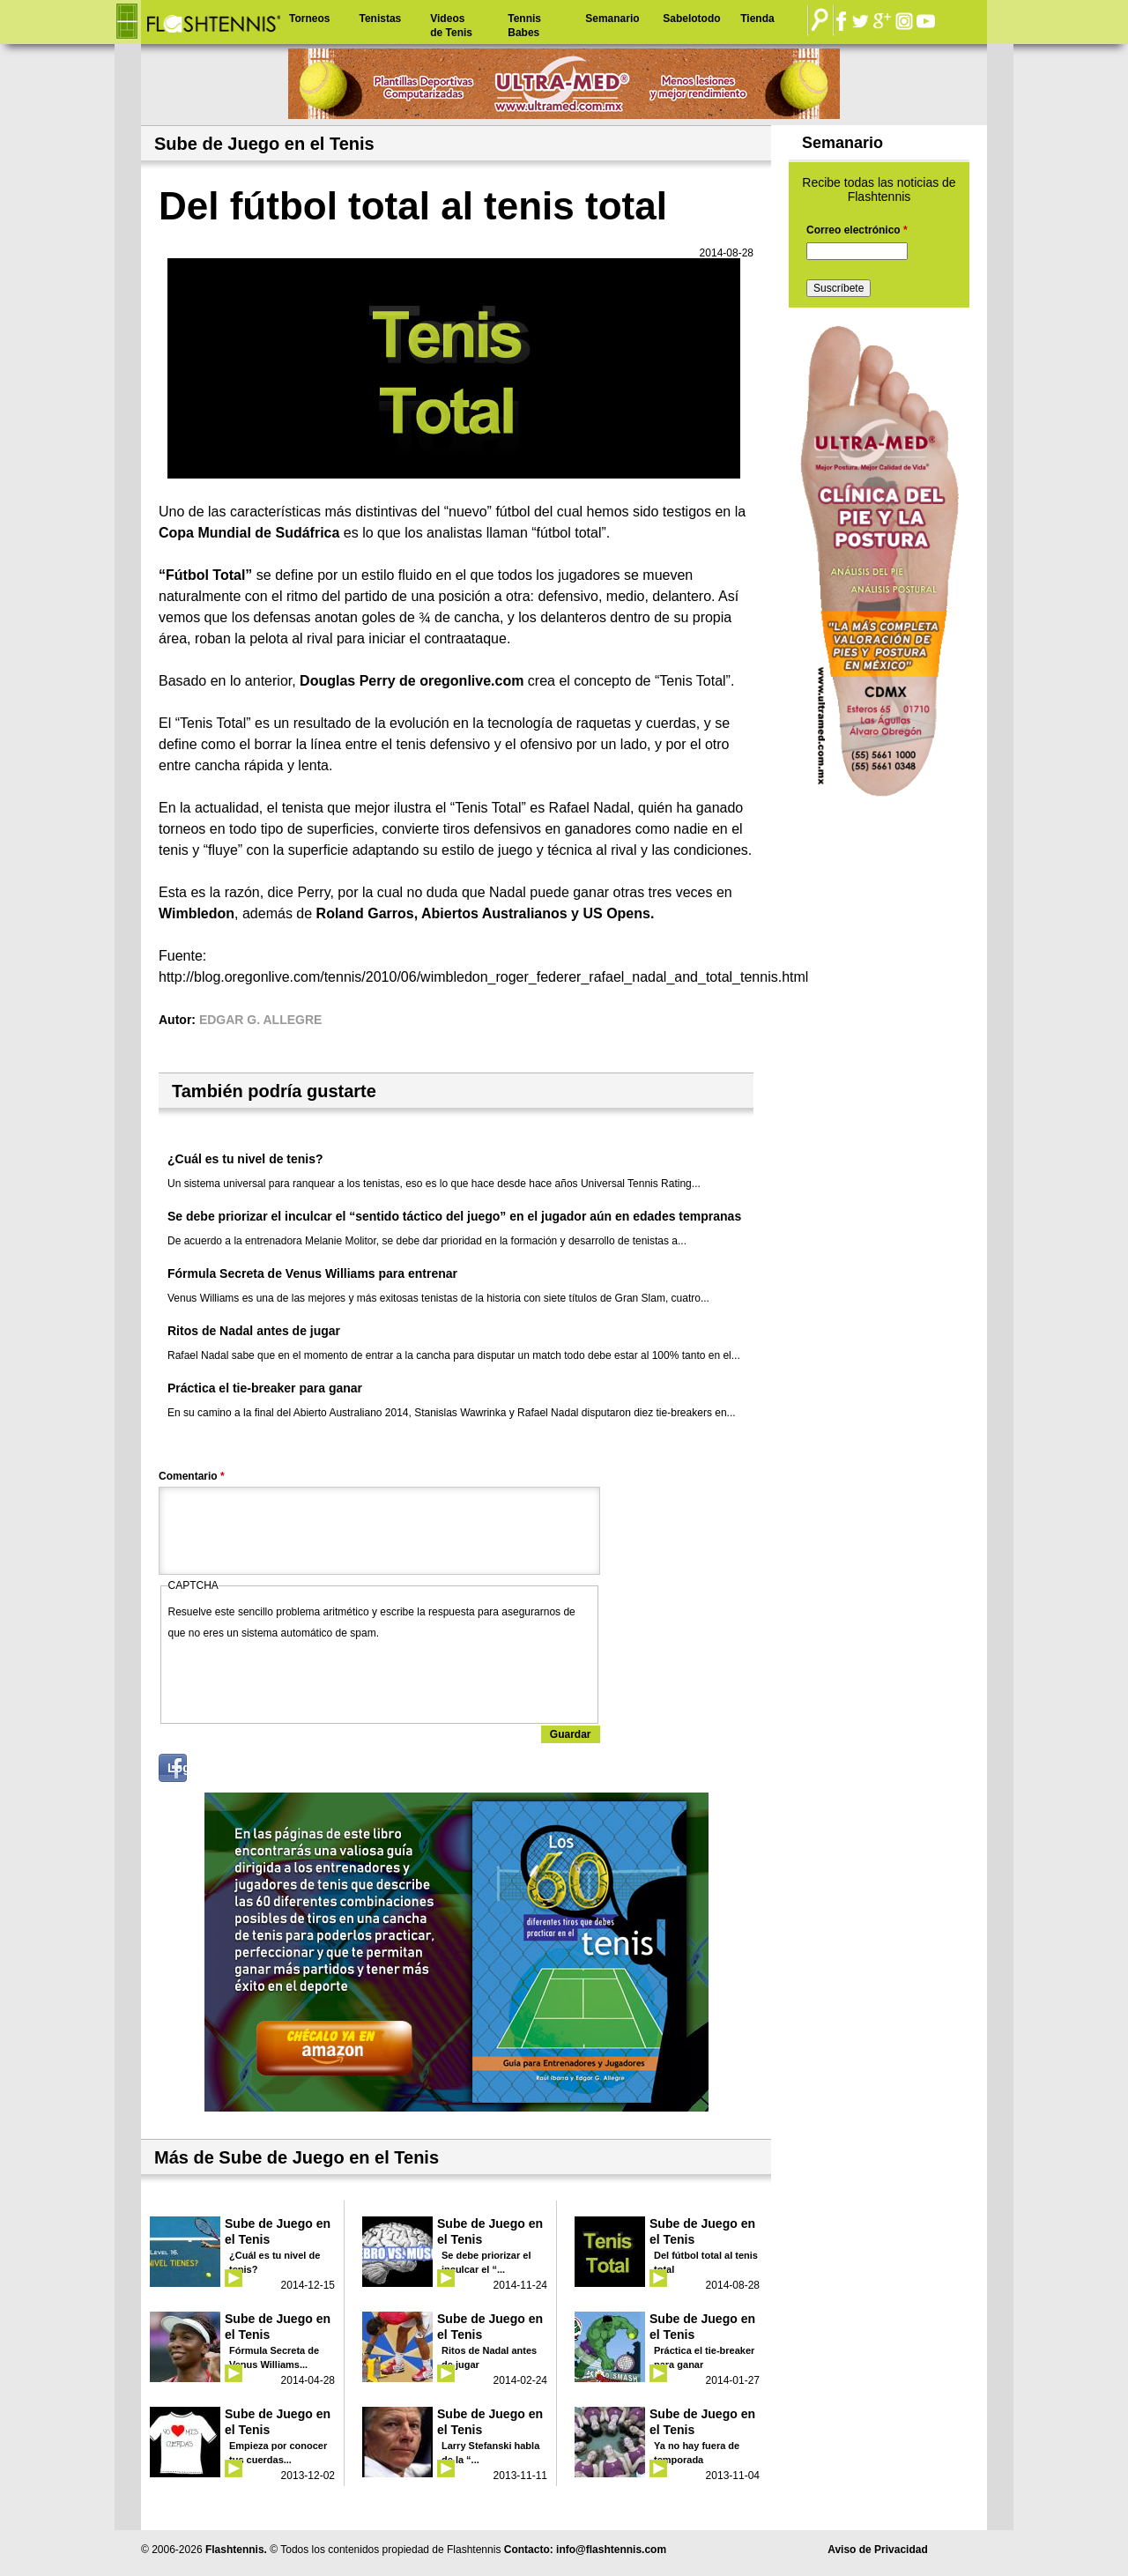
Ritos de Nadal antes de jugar (253, 1331)
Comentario (192, 1476)
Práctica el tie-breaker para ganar (264, 1388)
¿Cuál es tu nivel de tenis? (245, 1159)
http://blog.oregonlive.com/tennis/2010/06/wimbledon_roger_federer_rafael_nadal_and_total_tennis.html (483, 976)
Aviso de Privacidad (877, 2549)
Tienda (757, 18)
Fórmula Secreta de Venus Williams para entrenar (312, 1273)
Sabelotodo (691, 18)
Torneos (309, 18)
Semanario (612, 18)
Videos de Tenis (451, 25)
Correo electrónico (857, 230)
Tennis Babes (524, 25)
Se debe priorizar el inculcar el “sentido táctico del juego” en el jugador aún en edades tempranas (454, 1216)
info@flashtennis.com (611, 2549)
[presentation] (302, 1678)
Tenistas (380, 18)
